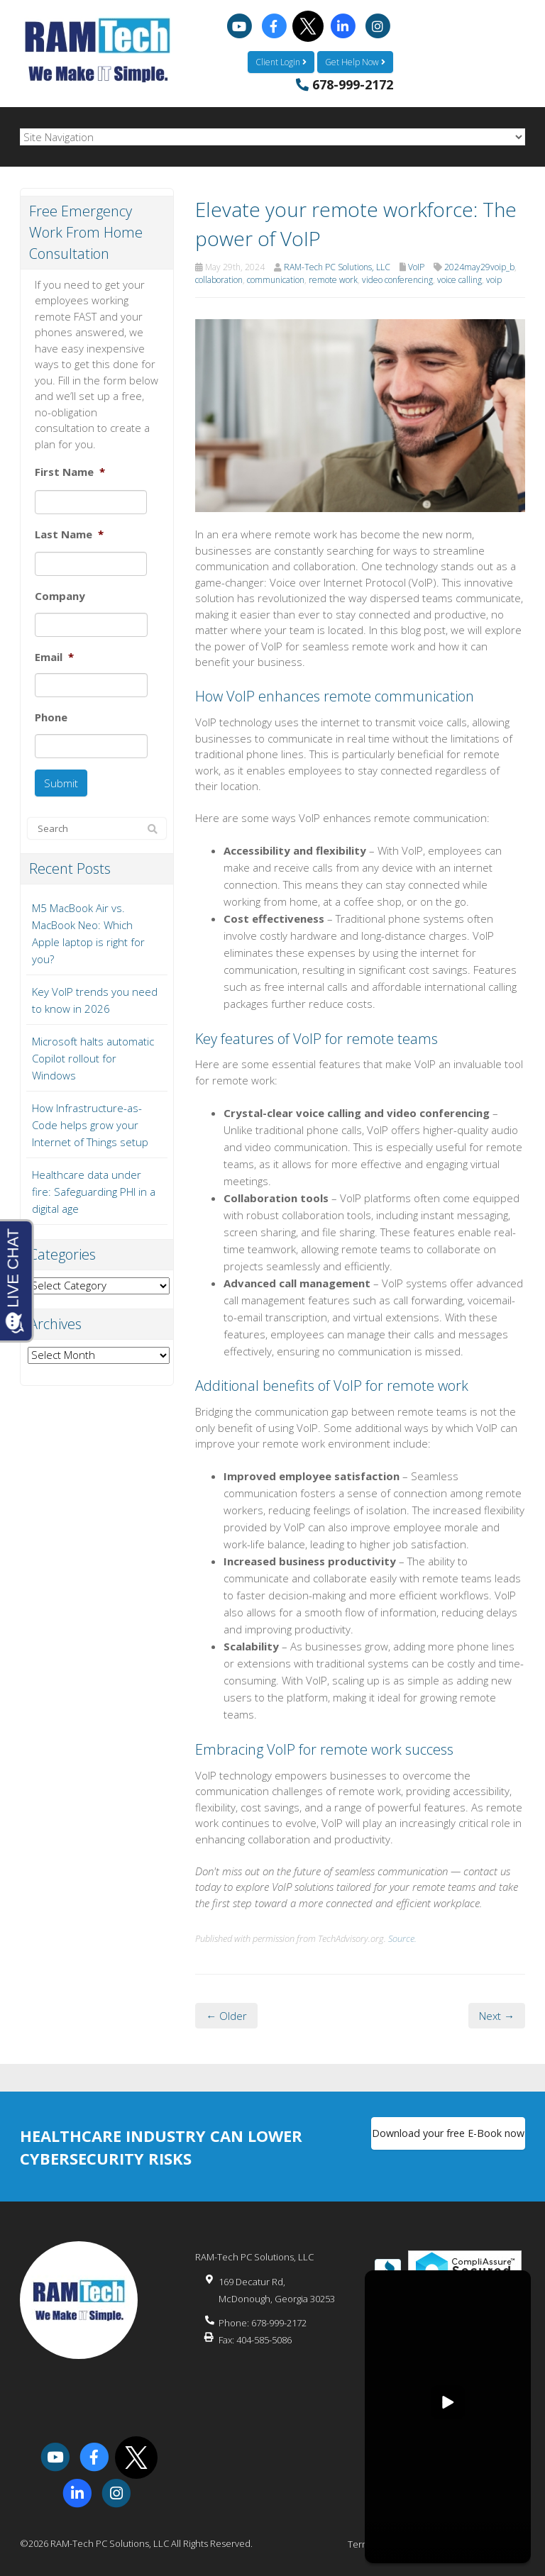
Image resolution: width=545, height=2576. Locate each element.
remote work (333, 278)
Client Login (281, 60)
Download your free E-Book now (448, 2135)
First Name (70, 470)
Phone (51, 715)
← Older (226, 2013)
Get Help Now (355, 60)
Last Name (69, 532)
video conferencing (397, 278)
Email (54, 655)
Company (60, 594)
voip (494, 278)
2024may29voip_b (479, 265)
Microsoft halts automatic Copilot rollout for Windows (93, 1050)
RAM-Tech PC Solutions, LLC (337, 265)
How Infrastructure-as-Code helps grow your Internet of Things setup (90, 1117)
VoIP (416, 265)
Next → (496, 2013)
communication (275, 278)
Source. (402, 1936)
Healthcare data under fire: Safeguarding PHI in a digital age (93, 1184)
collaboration (219, 278)
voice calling (459, 278)
